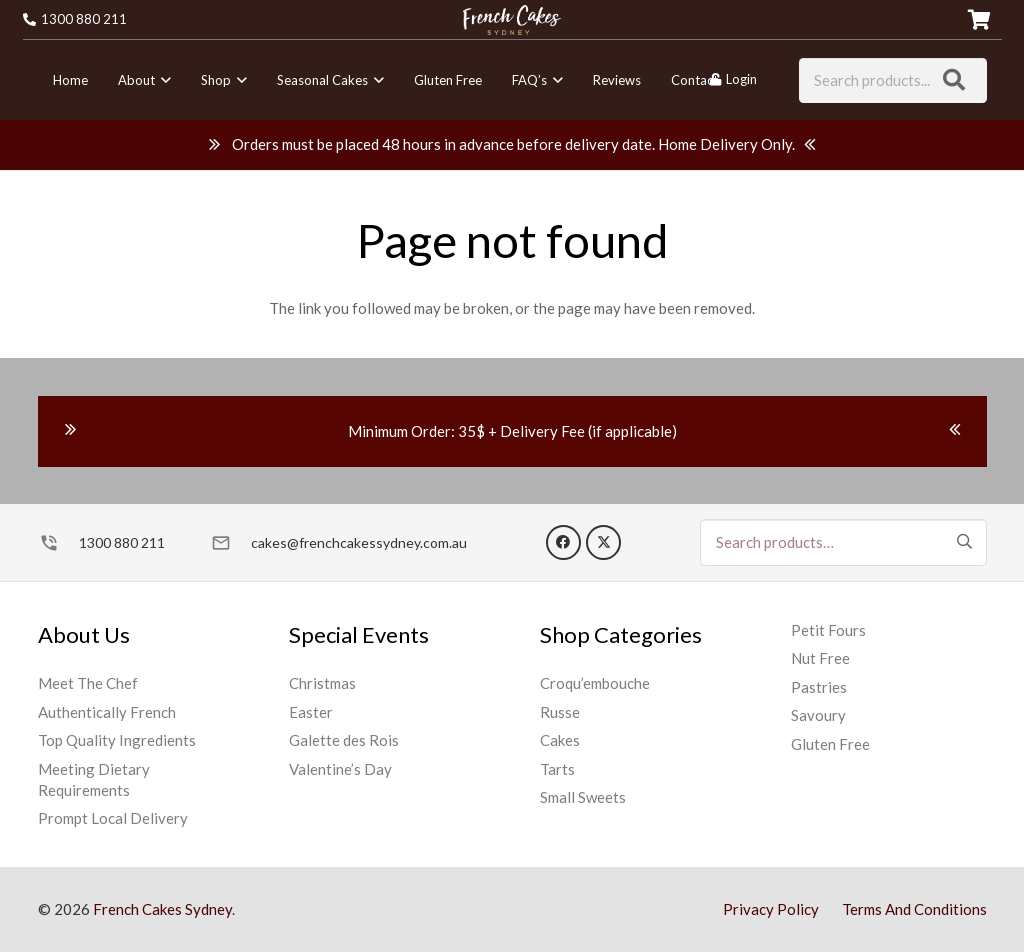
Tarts (557, 769)
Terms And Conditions (914, 909)
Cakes (560, 740)
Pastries (819, 687)
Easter (311, 712)
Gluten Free (830, 744)
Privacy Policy (771, 909)
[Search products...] (892, 80)
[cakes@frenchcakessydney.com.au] (230, 543)
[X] (603, 542)
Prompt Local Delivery (113, 818)
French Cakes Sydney (162, 909)
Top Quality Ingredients (117, 740)
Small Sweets (583, 797)
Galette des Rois (344, 740)
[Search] (954, 80)
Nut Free (820, 658)
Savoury (818, 715)
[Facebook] (563, 542)
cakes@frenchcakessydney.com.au (359, 542)
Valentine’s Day (340, 769)
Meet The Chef (88, 683)
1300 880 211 (122, 542)
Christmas (322, 683)
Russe (560, 712)
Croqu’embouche (595, 683)
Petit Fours (828, 630)
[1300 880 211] (58, 543)
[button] (163, 80)
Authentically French (107, 712)
